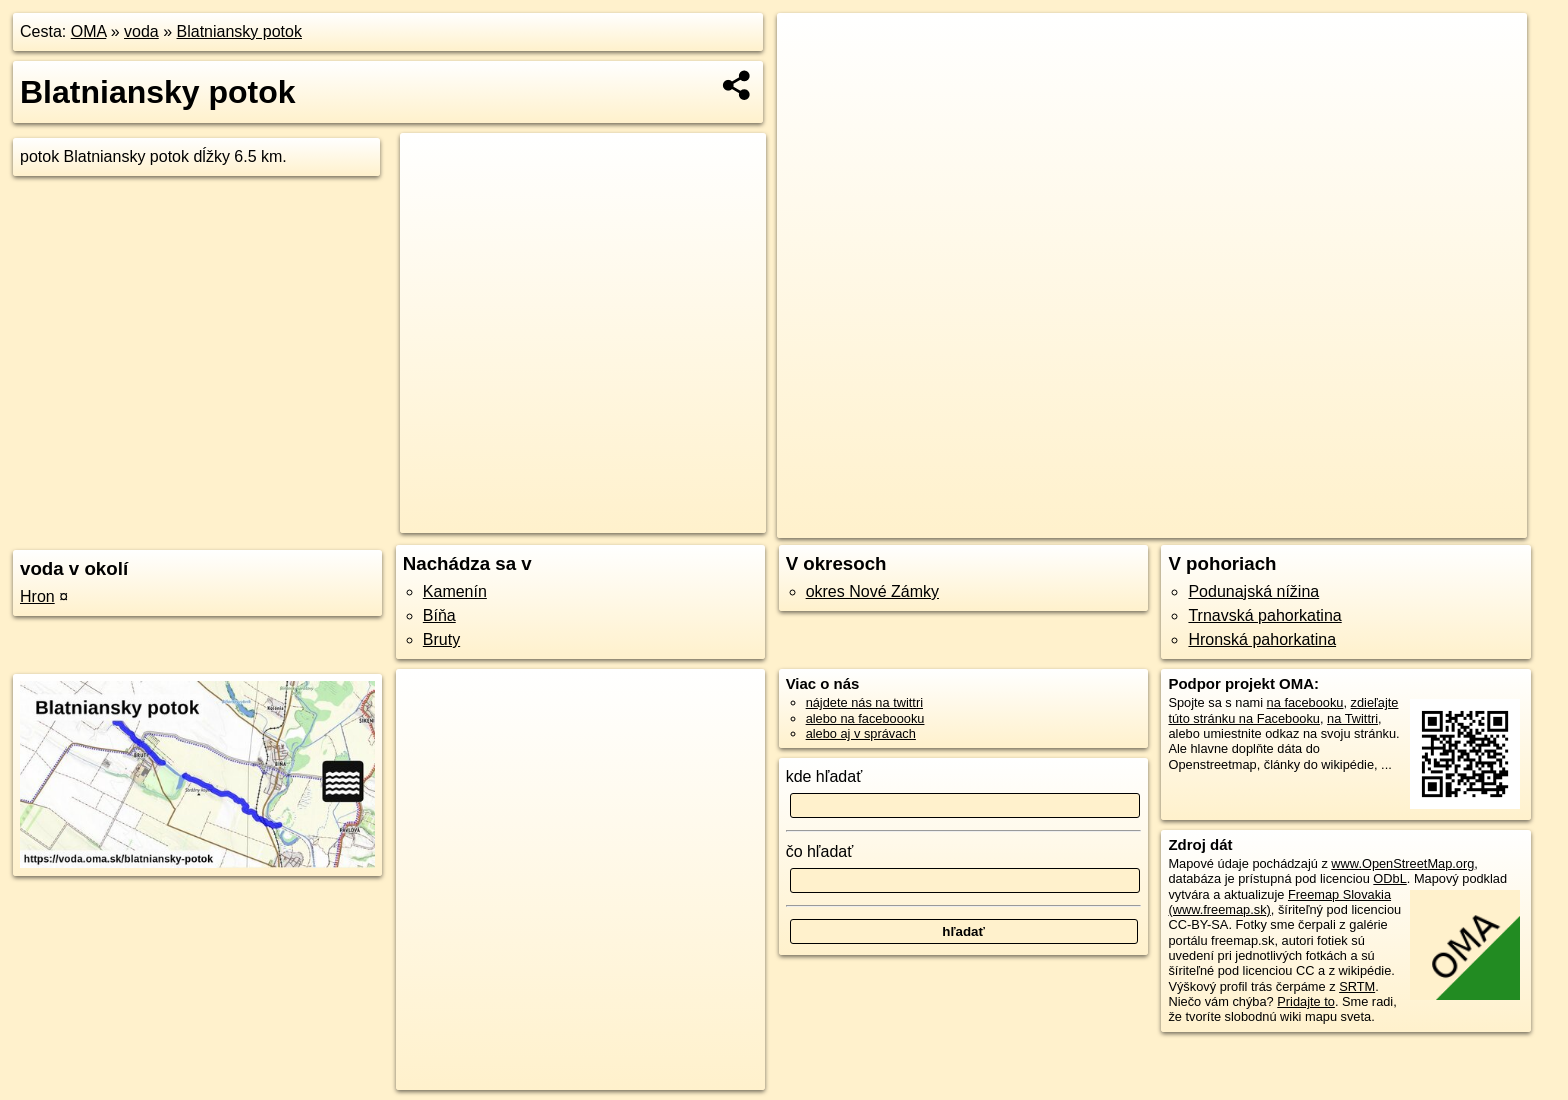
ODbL (1389, 878)
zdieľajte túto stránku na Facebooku (1283, 710)
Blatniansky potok (239, 31)
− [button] (811, 78)
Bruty (441, 639)
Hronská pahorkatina (1262, 639)
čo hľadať (820, 851)
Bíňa (439, 615)
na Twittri (1352, 718)
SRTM (1357, 986)
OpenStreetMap (1154, 523)
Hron (37, 596)
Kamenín (455, 591)
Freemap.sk (1258, 523)
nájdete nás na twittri (864, 702)
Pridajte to (1306, 1001)
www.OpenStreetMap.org (1402, 863)
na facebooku (1305, 702)
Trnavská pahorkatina (1264, 615)
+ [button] (811, 47)
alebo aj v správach (861, 733)
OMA (89, 31)
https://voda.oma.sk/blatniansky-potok (1423, 523)
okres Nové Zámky (872, 591)
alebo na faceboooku (865, 718)
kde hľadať (824, 776)
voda (141, 31)
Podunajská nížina (1253, 591)
